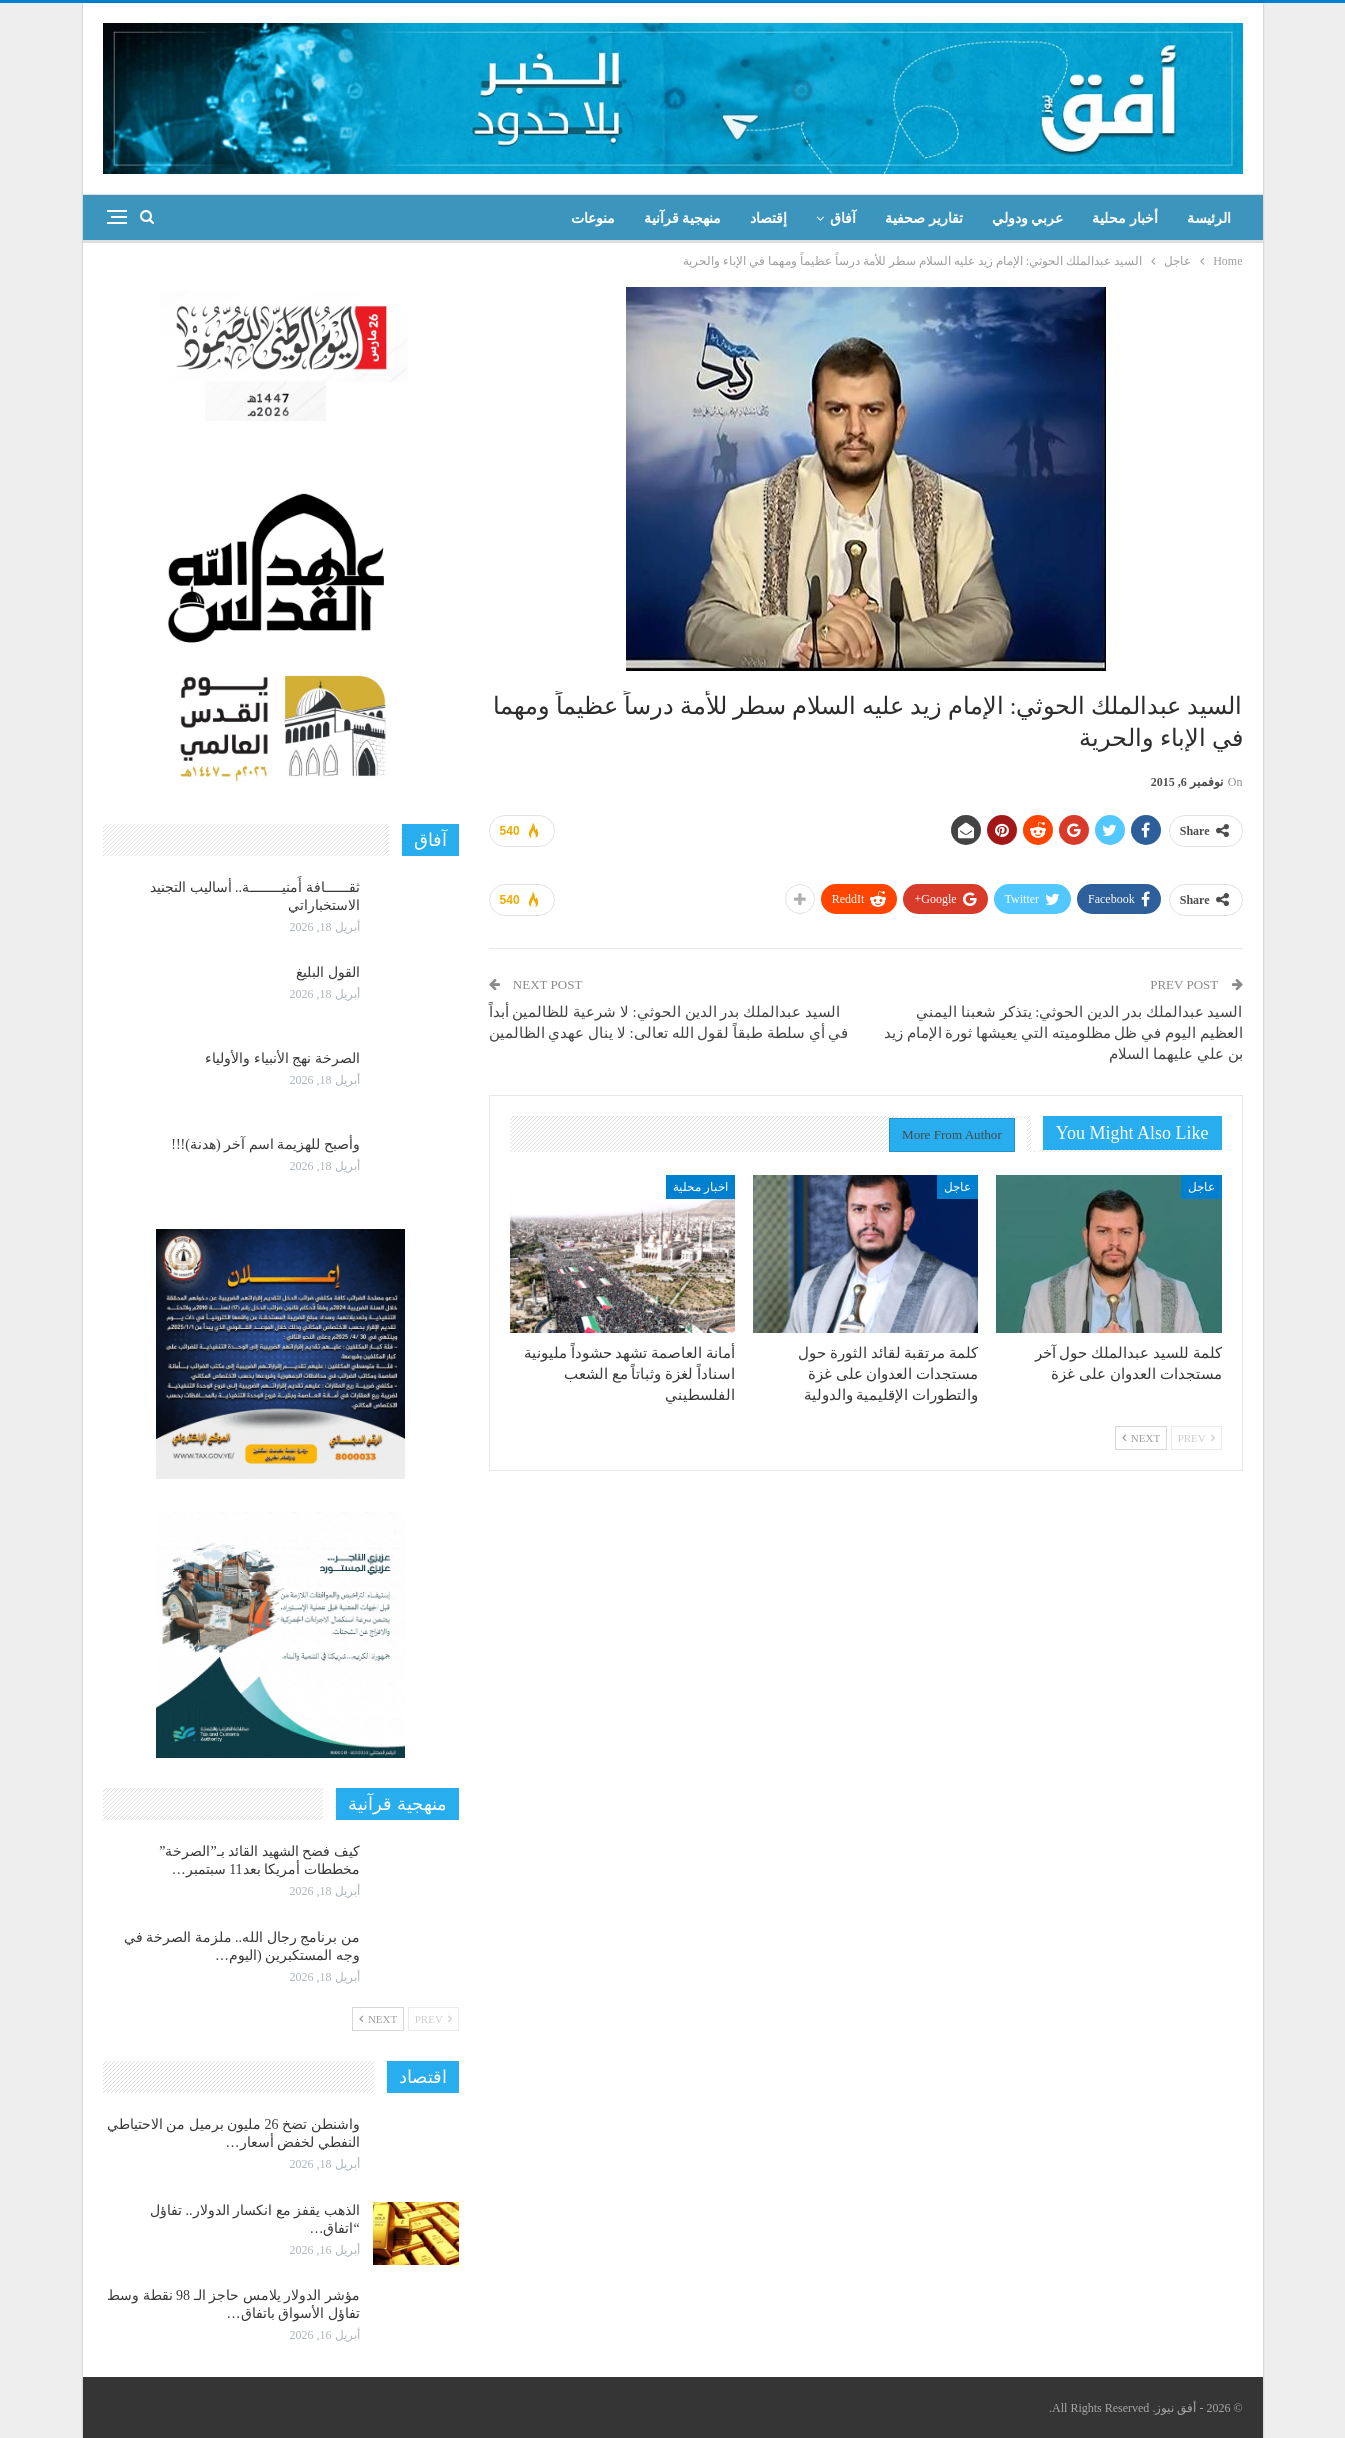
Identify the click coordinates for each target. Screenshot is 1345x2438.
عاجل (1201, 1187)
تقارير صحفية (924, 218)
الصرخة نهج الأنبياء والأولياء (282, 1058)
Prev (1196, 1438)
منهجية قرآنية (683, 218)
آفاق (843, 218)
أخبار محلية (1125, 218)
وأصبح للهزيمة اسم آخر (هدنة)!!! (265, 1144)
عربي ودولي (1028, 218)
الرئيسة (1209, 218)
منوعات (593, 218)
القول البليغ (328, 972)
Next (1141, 1438)
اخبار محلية (700, 1187)
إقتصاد (768, 218)
